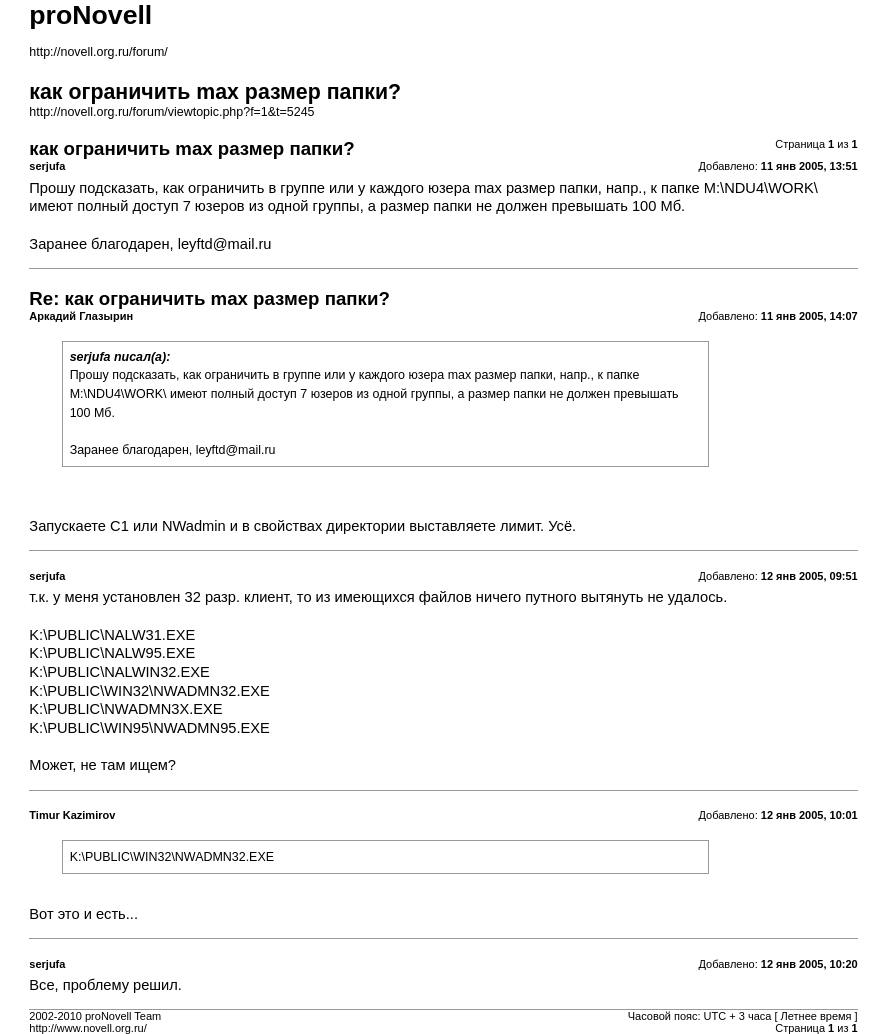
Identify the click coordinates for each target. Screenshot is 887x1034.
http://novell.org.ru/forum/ (98, 52)
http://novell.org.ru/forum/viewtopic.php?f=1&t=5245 (171, 112)
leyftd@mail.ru (225, 244)
